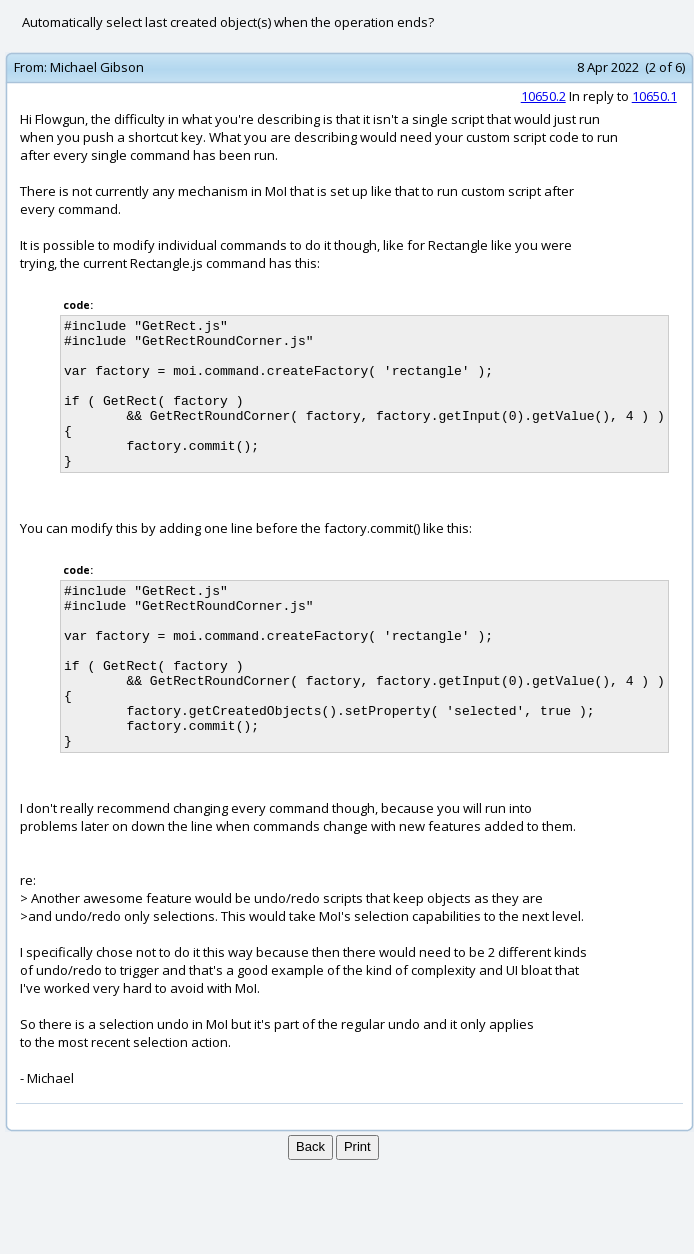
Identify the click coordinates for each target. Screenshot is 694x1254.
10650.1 (654, 96)
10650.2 (543, 96)
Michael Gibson (97, 67)
